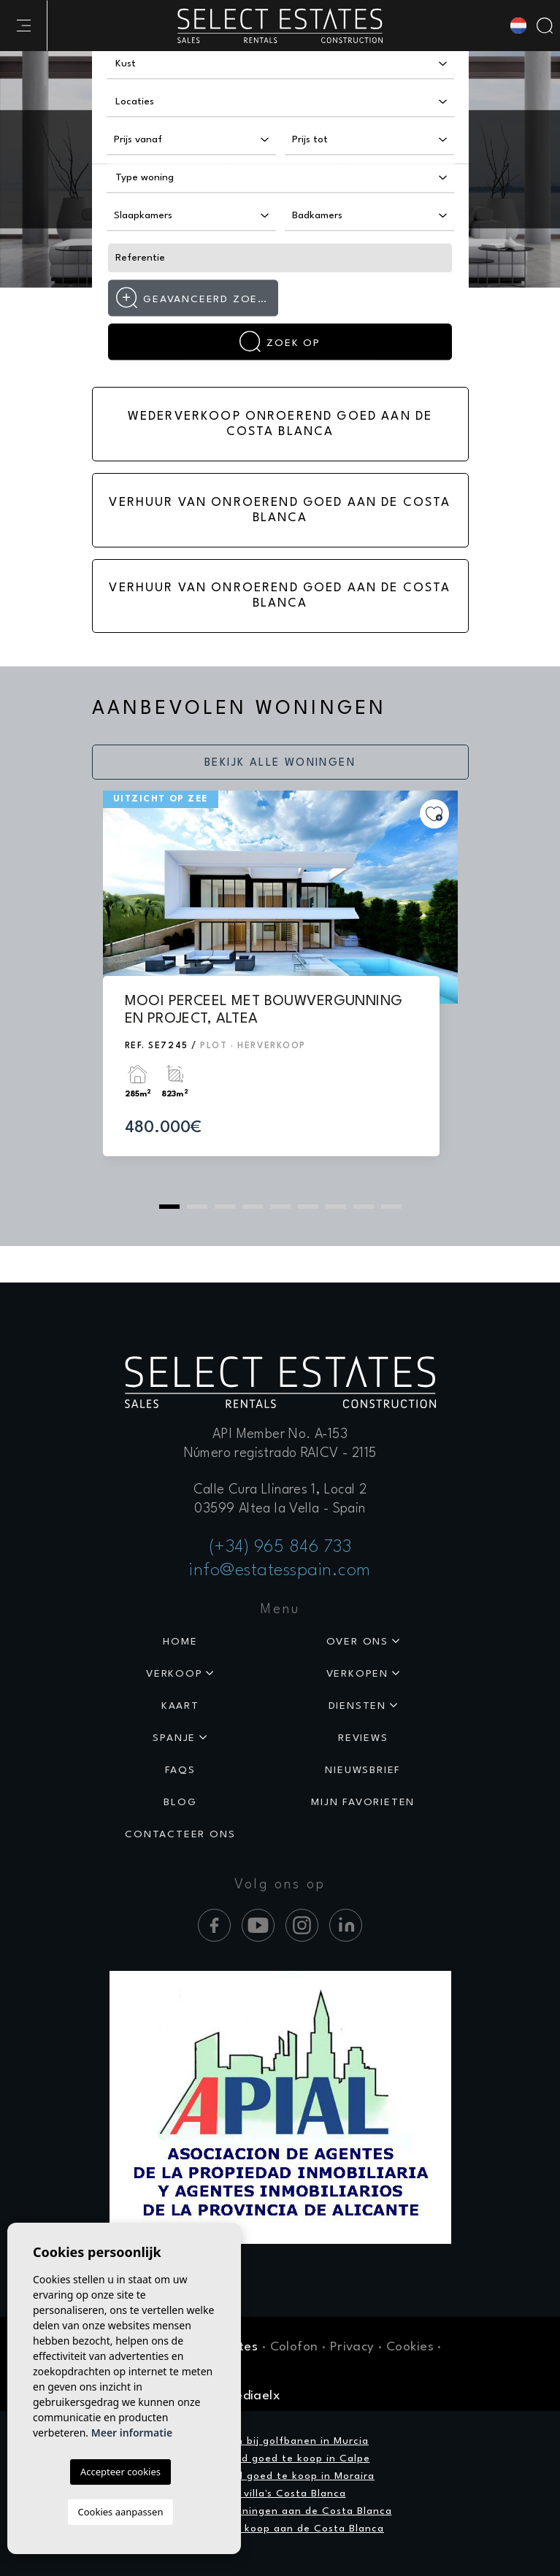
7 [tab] (336, 1206)
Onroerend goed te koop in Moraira (280, 2476)
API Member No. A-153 (280, 1434)
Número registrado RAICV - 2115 (280, 1453)
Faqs (180, 1770)
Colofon (294, 2347)
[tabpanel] (280, 987)
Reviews (363, 1738)
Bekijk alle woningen (280, 763)
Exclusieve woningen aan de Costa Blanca (280, 2511)
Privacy (352, 2347)
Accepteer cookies (120, 2471)
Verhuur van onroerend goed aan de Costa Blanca (279, 510)
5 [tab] (280, 1206)
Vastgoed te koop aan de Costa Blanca (280, 2528)
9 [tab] (391, 1206)
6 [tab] (308, 1206)
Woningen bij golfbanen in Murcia (280, 2441)
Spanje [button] (174, 1738)
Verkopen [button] (357, 1674)
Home (180, 1642)
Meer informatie (131, 2432)
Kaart (180, 1706)
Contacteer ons (180, 1834)
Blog (180, 1802)
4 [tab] (252, 1206)
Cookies (410, 2347)
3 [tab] (225, 1206)
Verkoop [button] (174, 1674)
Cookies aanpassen (121, 2511)
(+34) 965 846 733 (280, 1547)
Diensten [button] (357, 1706)
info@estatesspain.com (280, 1571)
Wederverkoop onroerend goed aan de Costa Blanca (280, 424)
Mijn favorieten (363, 1802)
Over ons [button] (357, 1642)
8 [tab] (363, 1206)
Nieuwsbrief (363, 1770)
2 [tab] (197, 1206)
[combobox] (280, 64)
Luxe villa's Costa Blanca (280, 2493)
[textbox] (170, 63)
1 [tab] (169, 1206)
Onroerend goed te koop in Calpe (280, 2458)
